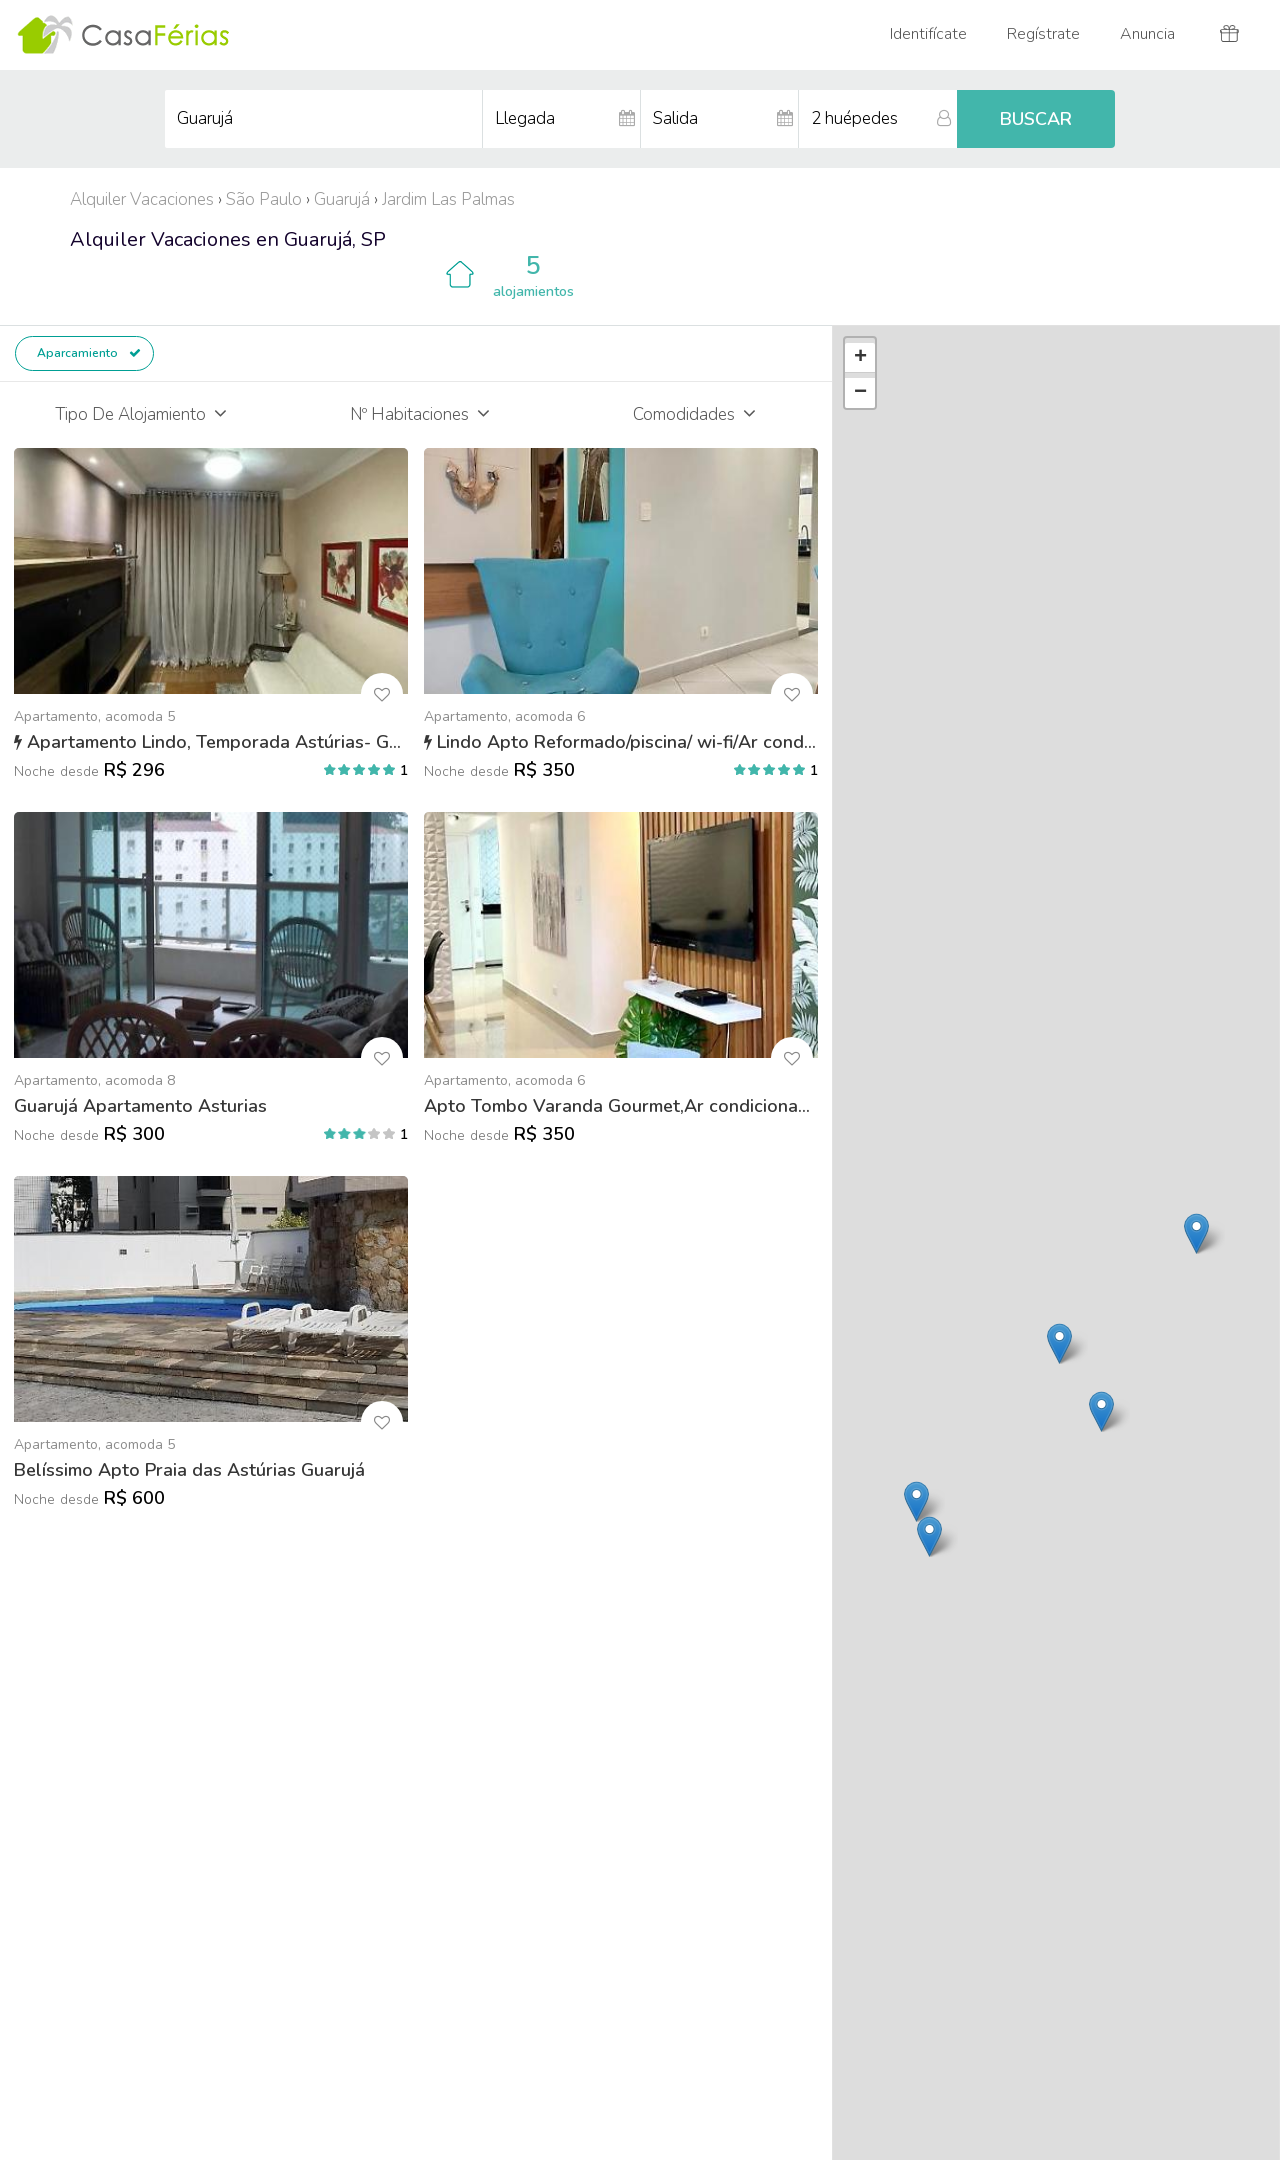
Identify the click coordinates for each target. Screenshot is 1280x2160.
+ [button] (860, 358)
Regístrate (1043, 34)
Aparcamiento (87, 353)
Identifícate (928, 34)
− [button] (860, 393)
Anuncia (1147, 34)
